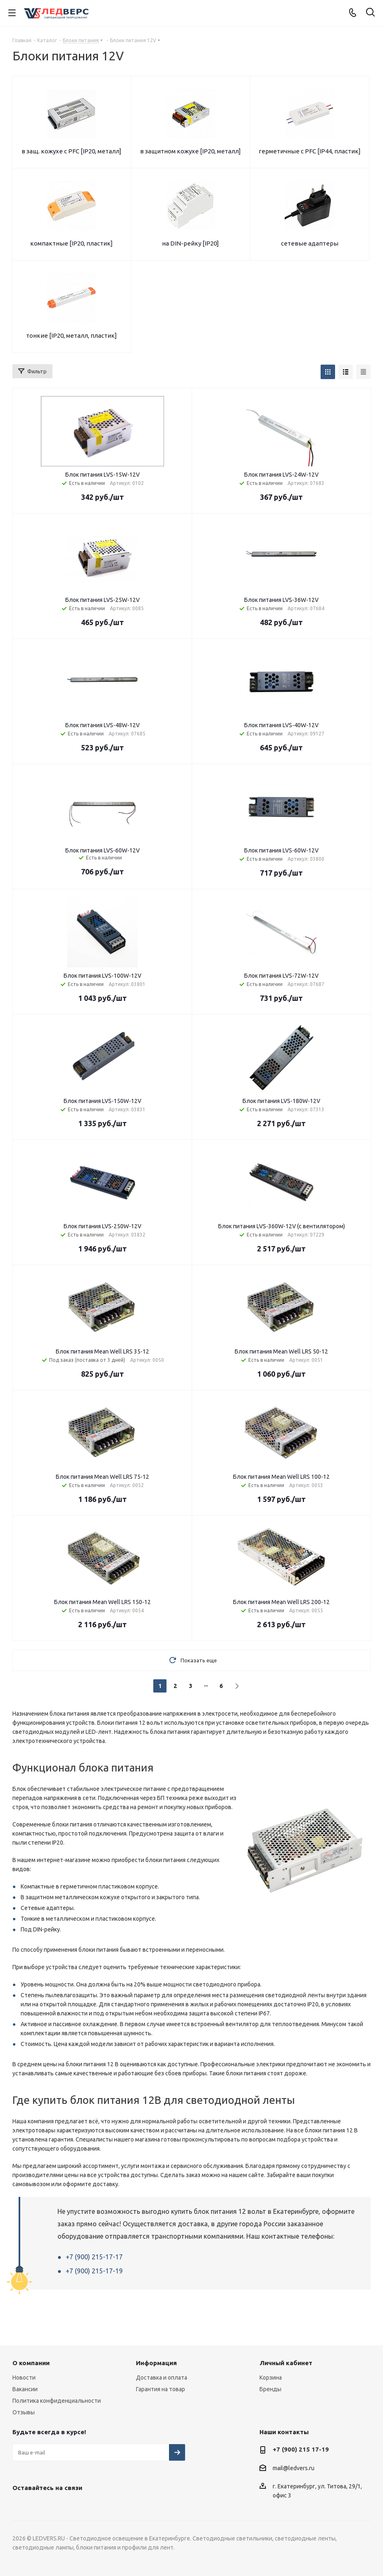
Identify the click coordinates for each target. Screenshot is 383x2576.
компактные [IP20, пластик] (71, 243)
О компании (31, 2362)
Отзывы (23, 2412)
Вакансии (25, 2389)
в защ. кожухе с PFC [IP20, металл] (71, 151)
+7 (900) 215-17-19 (94, 2271)
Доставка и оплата (161, 2377)
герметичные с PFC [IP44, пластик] (310, 151)
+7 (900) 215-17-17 (94, 2257)
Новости (24, 2377)
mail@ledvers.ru (293, 2468)
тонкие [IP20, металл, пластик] (71, 335)
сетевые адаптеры (309, 243)
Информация (156, 2362)
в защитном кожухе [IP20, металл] (190, 151)
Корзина (270, 2377)
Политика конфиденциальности (56, 2400)
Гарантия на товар (160, 2389)
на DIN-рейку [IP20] (190, 243)
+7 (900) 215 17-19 (301, 2449)
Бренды (270, 2389)
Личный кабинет (285, 2362)
